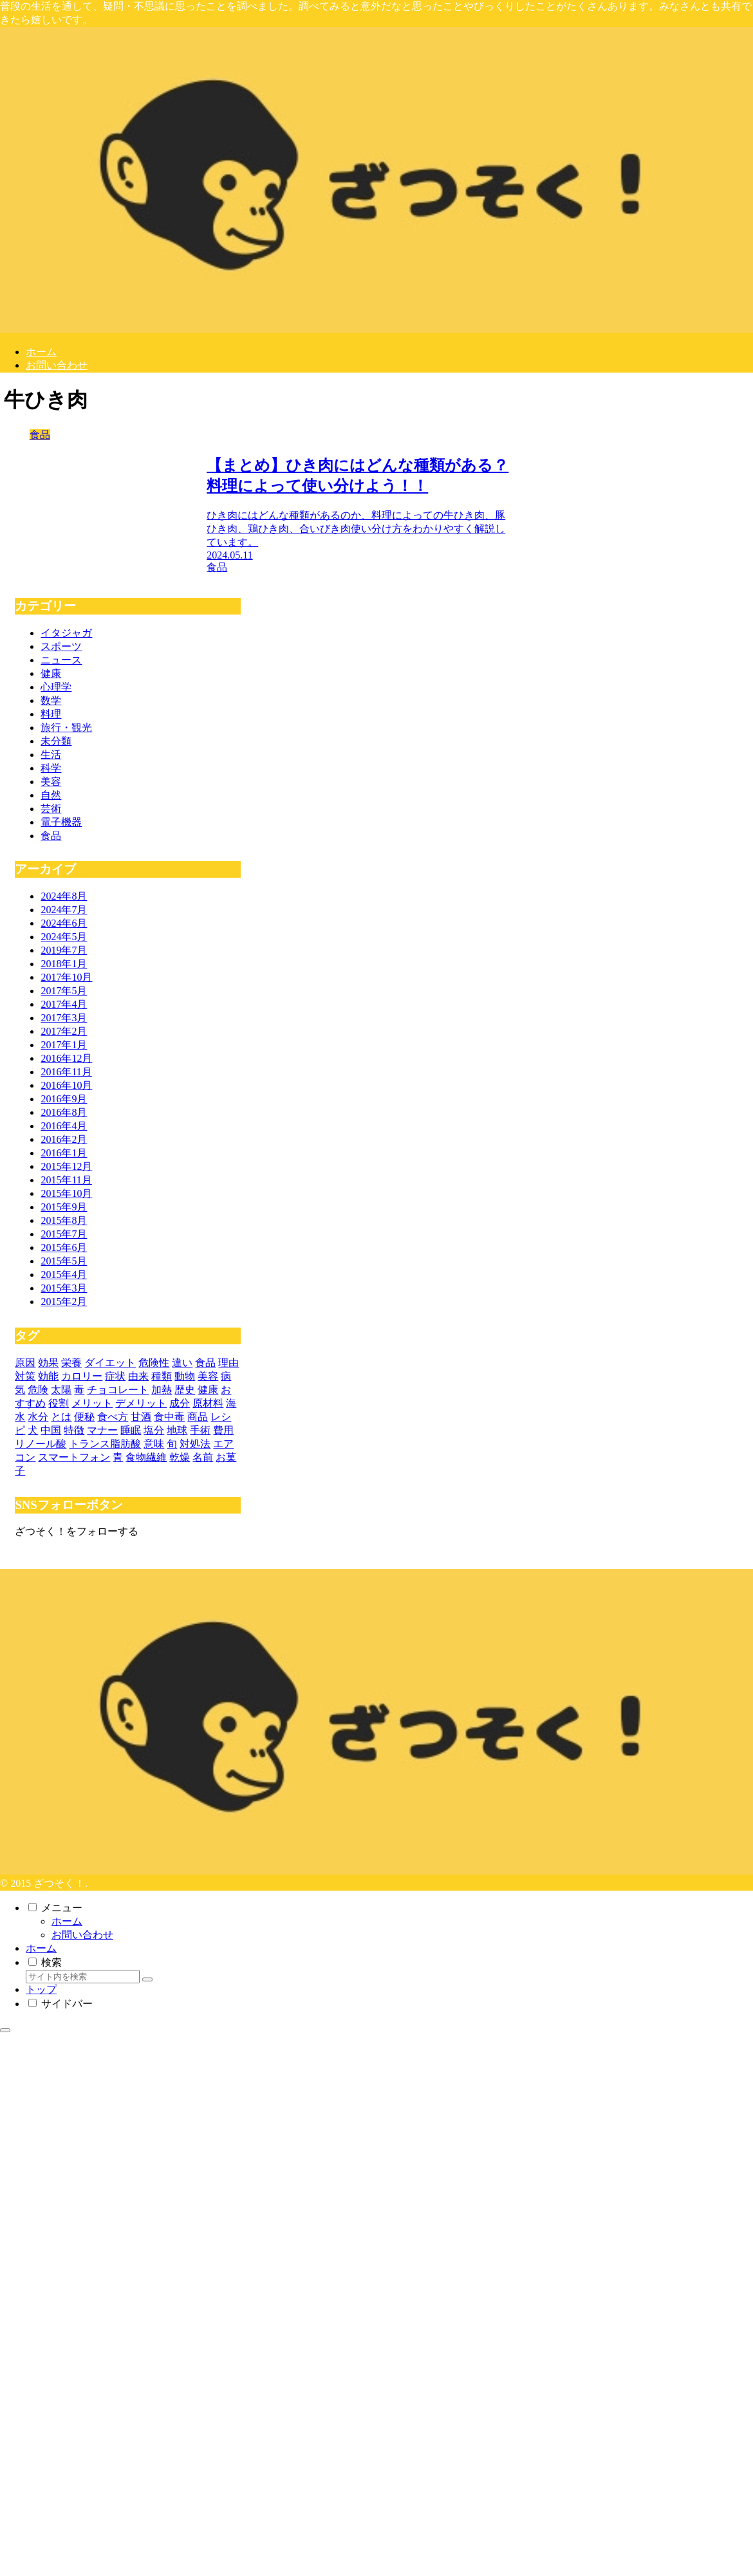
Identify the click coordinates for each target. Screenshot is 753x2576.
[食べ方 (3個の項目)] (112, 1416)
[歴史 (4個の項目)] (184, 1389)
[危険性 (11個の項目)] (153, 1362)
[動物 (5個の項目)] (184, 1376)
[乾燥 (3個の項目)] (179, 1457)
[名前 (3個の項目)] (202, 1457)
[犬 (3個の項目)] (33, 1430)
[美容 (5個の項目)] (208, 1376)
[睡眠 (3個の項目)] (130, 1430)
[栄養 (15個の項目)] (71, 1362)
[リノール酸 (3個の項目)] (40, 1443)
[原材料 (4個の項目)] (207, 1403)
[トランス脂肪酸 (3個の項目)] (105, 1443)
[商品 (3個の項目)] (197, 1416)
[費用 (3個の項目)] (223, 1430)
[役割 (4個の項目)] (58, 1403)
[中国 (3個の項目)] (51, 1430)
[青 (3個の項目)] (118, 1457)
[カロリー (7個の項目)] (81, 1376)
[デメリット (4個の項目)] (141, 1403)
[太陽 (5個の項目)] (61, 1389)
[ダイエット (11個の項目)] (110, 1362)
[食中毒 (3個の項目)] (169, 1416)
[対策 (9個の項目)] (25, 1376)
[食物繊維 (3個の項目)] (146, 1457)
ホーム (66, 1921)
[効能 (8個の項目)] (48, 1376)
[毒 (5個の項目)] (79, 1389)
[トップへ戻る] (5, 2030)
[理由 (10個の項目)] (228, 1362)
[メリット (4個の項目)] (92, 1403)
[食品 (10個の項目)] (205, 1362)
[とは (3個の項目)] (61, 1416)
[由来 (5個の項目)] (138, 1376)
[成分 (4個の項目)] (179, 1403)
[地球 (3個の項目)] (177, 1430)
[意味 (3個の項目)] (154, 1443)
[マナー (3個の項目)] (102, 1430)
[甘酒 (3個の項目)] (141, 1416)
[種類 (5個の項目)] (161, 1376)
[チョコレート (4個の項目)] (118, 1389)
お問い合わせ (82, 1934)
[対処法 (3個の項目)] (195, 1443)
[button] (147, 1979)
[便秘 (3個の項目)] (84, 1416)
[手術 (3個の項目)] (200, 1430)
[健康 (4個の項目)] (208, 1389)
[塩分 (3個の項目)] (154, 1430)
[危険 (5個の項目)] (38, 1389)
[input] (83, 1976)
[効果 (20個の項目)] (48, 1362)
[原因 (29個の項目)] (25, 1362)
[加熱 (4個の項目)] (161, 1389)
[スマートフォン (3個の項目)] (74, 1457)
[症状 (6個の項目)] (115, 1376)
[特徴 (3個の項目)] (74, 1430)
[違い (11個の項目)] (182, 1362)
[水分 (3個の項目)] (38, 1416)
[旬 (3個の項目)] (172, 1443)
